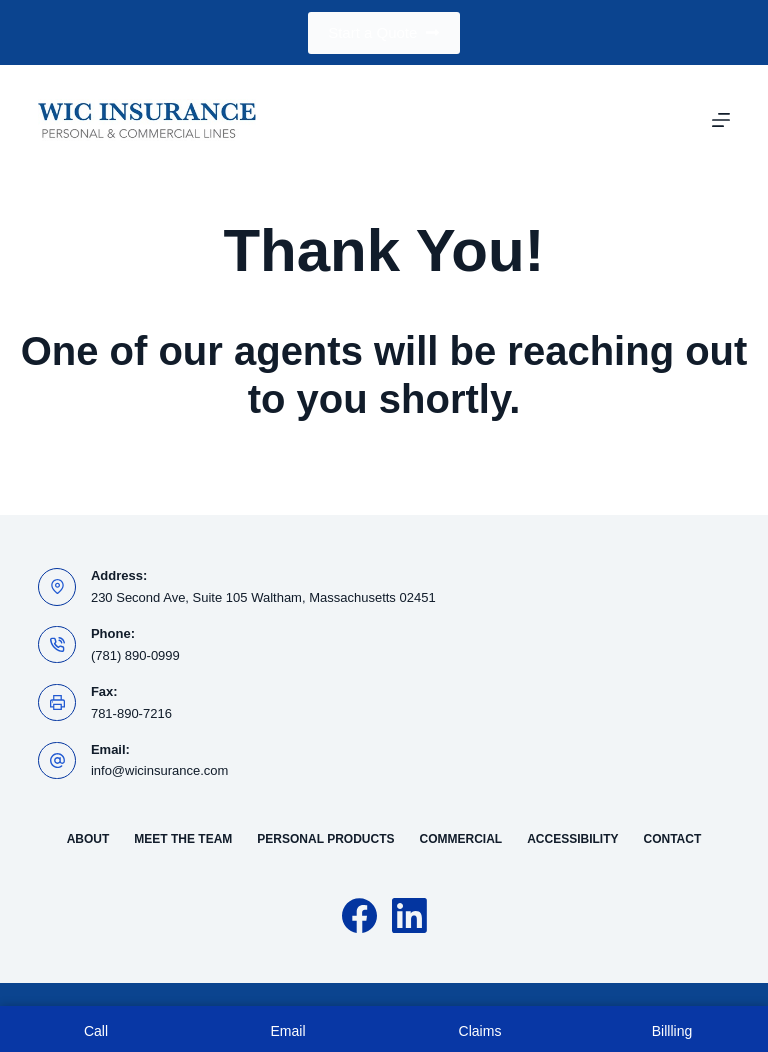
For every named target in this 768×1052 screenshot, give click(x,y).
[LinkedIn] (409, 915)
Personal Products (325, 839)
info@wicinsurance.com (159, 770)
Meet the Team (183, 839)
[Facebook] (359, 915)
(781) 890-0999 (135, 655)
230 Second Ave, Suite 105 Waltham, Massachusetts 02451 (263, 597)
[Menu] (721, 120)
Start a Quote (384, 32)
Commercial (461, 839)
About (88, 839)
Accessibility (572, 839)
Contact (673, 839)
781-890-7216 (131, 713)
